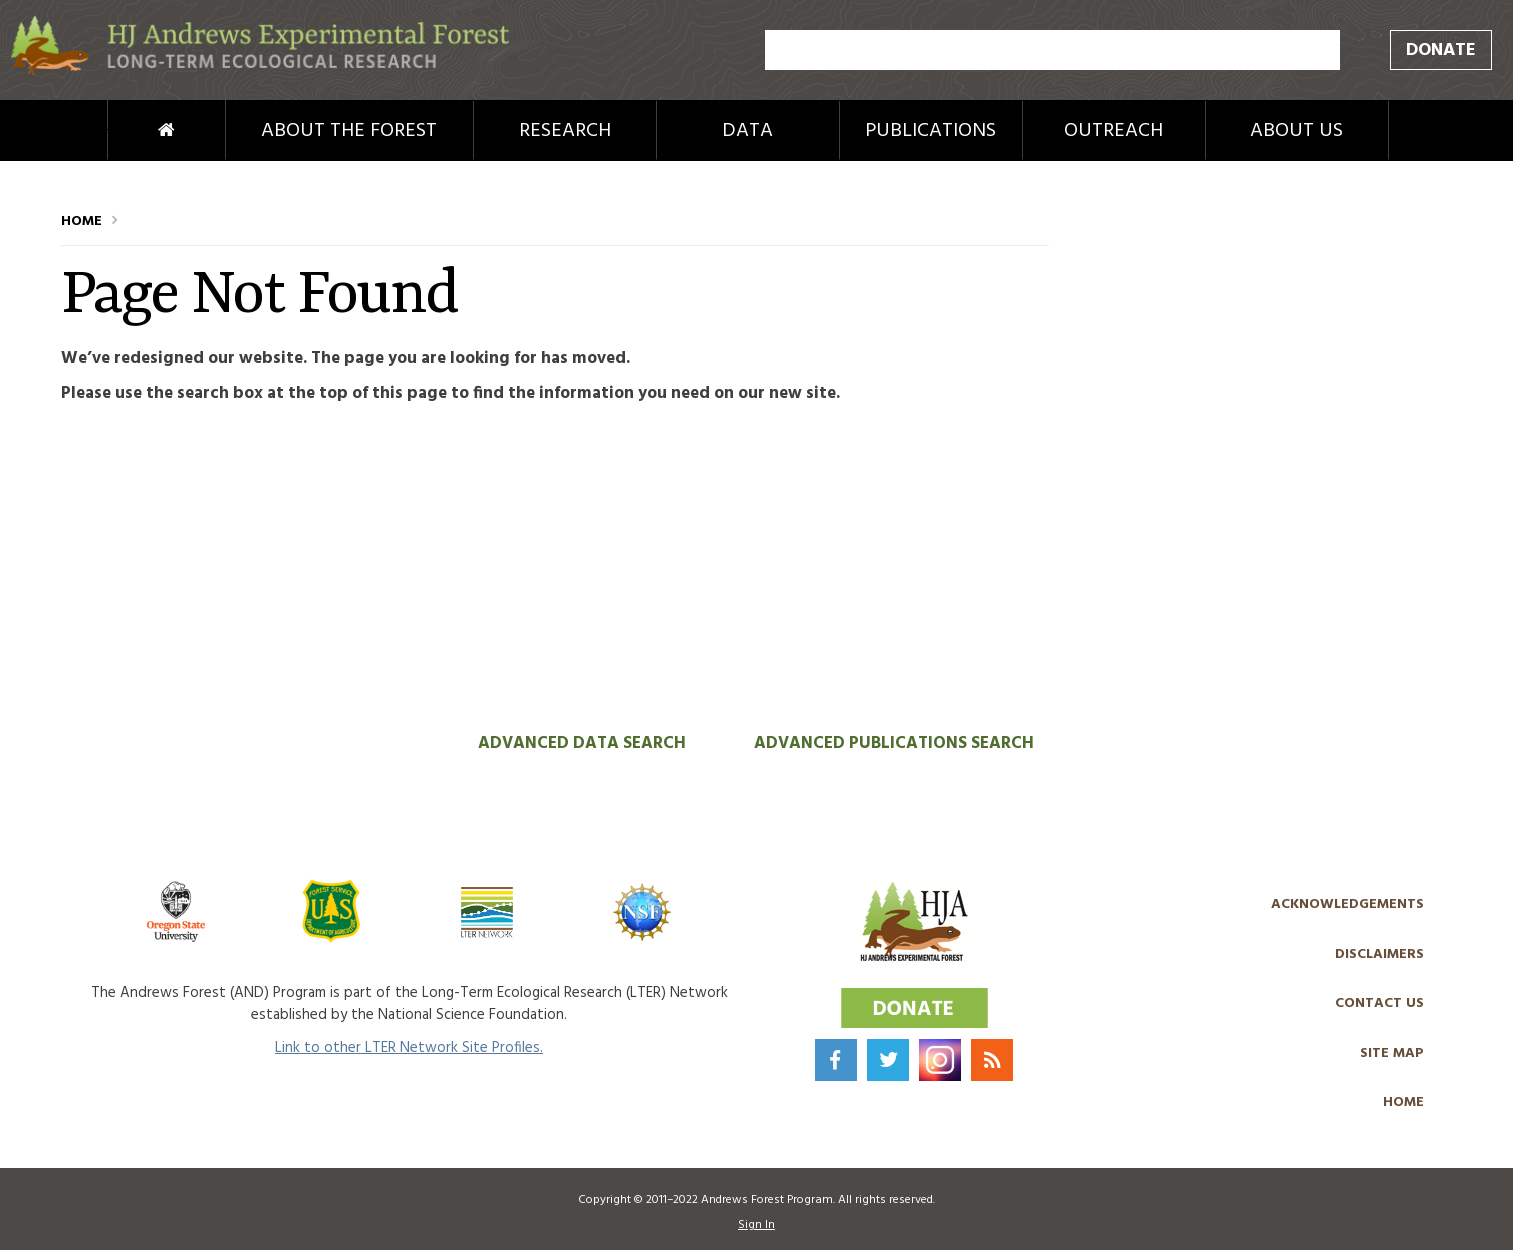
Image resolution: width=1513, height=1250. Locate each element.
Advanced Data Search (582, 743)
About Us (1296, 131)
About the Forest (349, 131)
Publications (930, 131)
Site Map (1392, 1053)
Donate (1441, 50)
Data (747, 131)
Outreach (1113, 131)
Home (133, 131)
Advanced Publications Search (894, 743)
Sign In (756, 1225)
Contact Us (1379, 1003)
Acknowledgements (1347, 904)
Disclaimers (1379, 954)
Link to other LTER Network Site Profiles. (409, 1048)
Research (565, 131)
